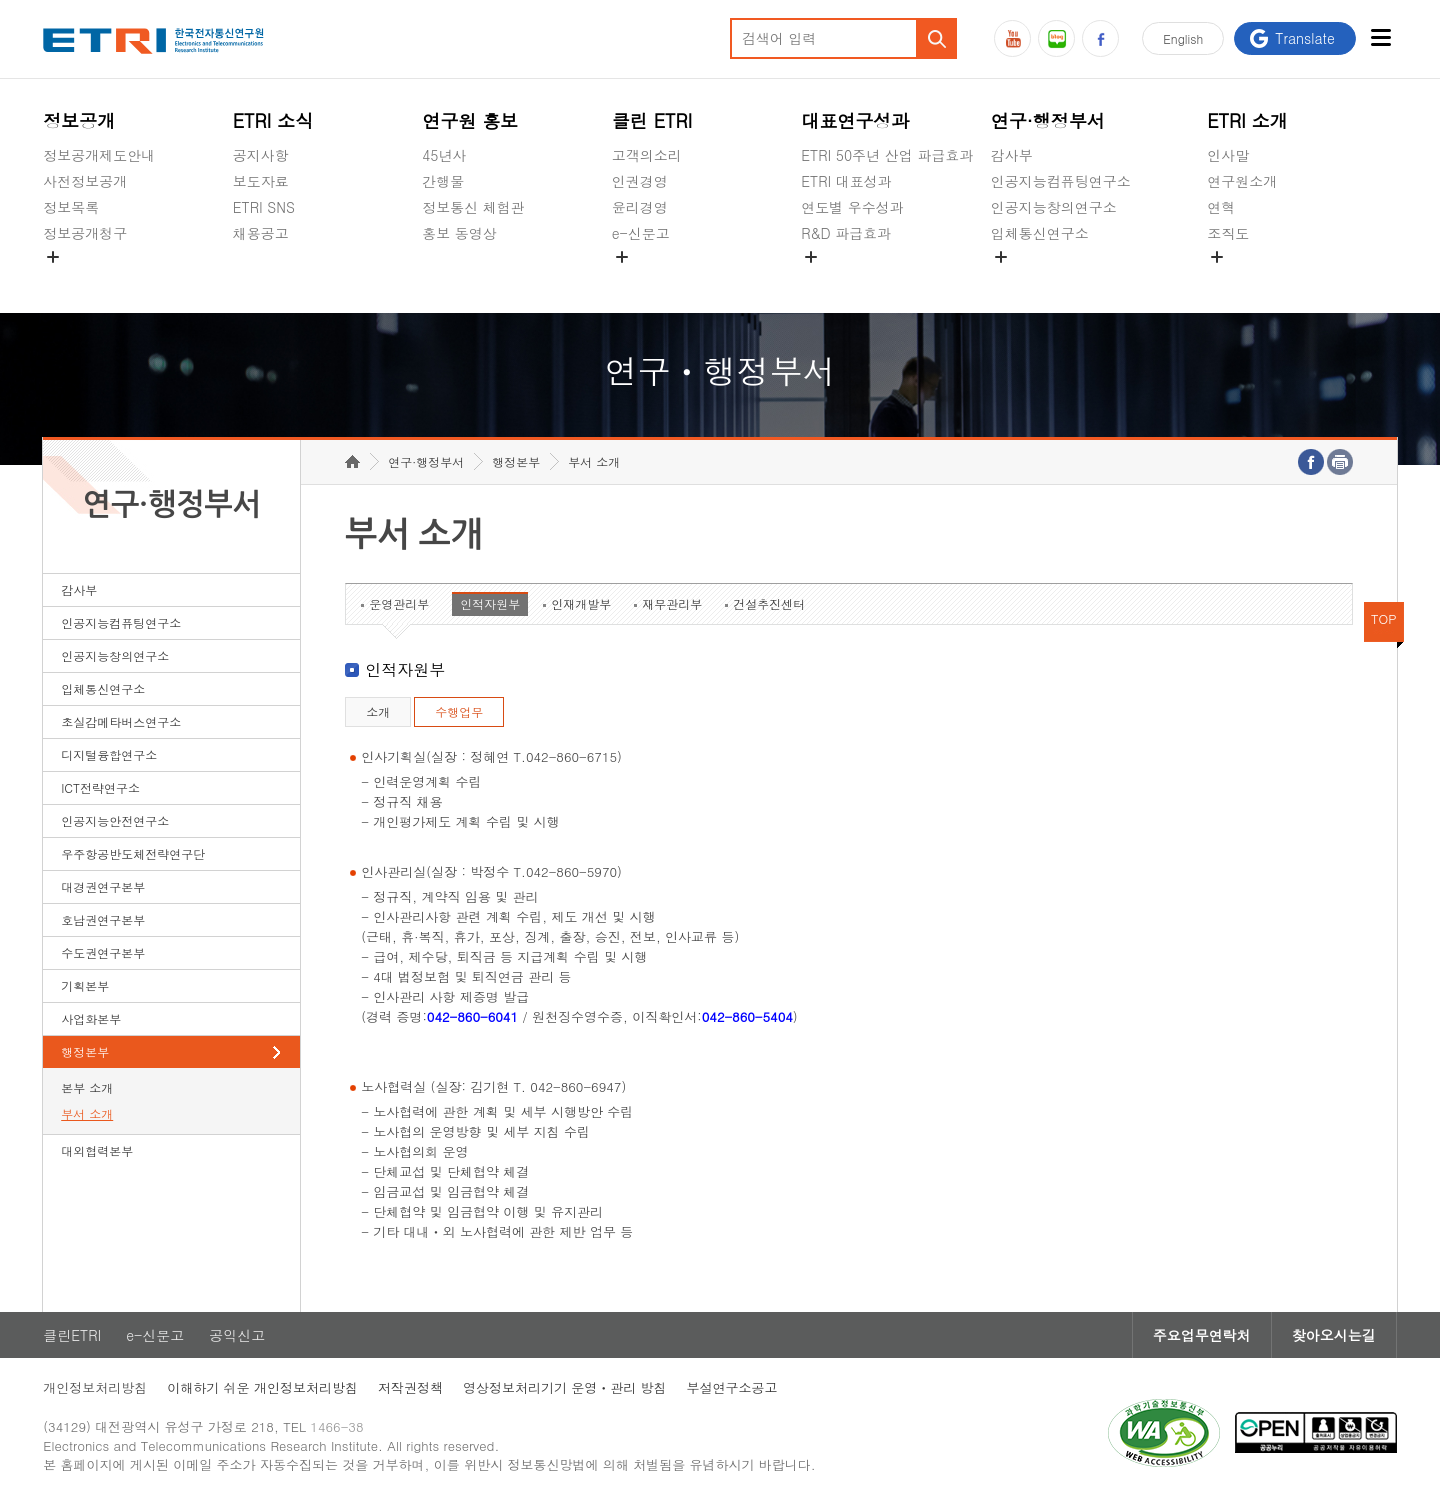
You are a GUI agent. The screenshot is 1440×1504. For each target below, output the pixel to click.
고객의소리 (647, 155)
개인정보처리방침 (95, 1387)
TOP (1384, 618)
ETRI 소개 (1247, 120)
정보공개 (79, 120)
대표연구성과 (855, 120)
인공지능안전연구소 (115, 820)
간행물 (443, 181)
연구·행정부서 (1048, 120)
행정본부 (85, 1051)
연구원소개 (1242, 181)
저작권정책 (410, 1387)
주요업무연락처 (1202, 1335)
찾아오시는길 (1334, 1335)
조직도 (1228, 233)
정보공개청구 (85, 233)
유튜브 (1012, 38)
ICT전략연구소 (100, 787)
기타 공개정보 (1251, 280)
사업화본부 (91, 1018)
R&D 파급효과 (846, 233)
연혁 (1221, 207)
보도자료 (261, 181)
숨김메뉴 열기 (53, 257)
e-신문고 (641, 233)
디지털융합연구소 (109, 754)
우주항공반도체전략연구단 (133, 853)
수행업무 (459, 711)
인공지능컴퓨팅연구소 (1061, 181)
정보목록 (71, 207)
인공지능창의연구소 (1054, 207)
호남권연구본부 (103, 919)
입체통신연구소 (1040, 233)
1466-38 (336, 1426)
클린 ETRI (652, 120)
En (1183, 38)
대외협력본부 (97, 1150)
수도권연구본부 (103, 952)
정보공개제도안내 (99, 155)
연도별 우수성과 (852, 207)
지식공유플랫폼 (850, 280)
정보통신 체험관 (473, 207)
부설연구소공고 (732, 1387)
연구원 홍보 (470, 120)
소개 (378, 711)
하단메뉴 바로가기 (0, 0)
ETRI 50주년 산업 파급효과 (887, 155)
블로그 (1056, 38)
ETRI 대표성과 (846, 181)
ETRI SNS (264, 207)
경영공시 (71, 280)
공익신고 (640, 280)
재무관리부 (672, 603)
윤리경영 (640, 207)
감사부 (1012, 155)
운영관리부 (399, 603)
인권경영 (640, 181)
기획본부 (85, 985)
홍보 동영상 (459, 233)
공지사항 (261, 155)
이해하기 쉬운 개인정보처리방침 (262, 1387)
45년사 (444, 155)
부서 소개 (87, 1113)
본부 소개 (87, 1087)
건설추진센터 (769, 603)
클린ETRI (72, 1335)
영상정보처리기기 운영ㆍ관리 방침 (565, 1387)
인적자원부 (490, 603)
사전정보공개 (85, 181)
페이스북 (1100, 38)
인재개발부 (581, 603)
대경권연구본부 (103, 886)
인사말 (1228, 155)
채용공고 (261, 233)
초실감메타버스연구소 (1061, 280)
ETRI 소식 (273, 120)
